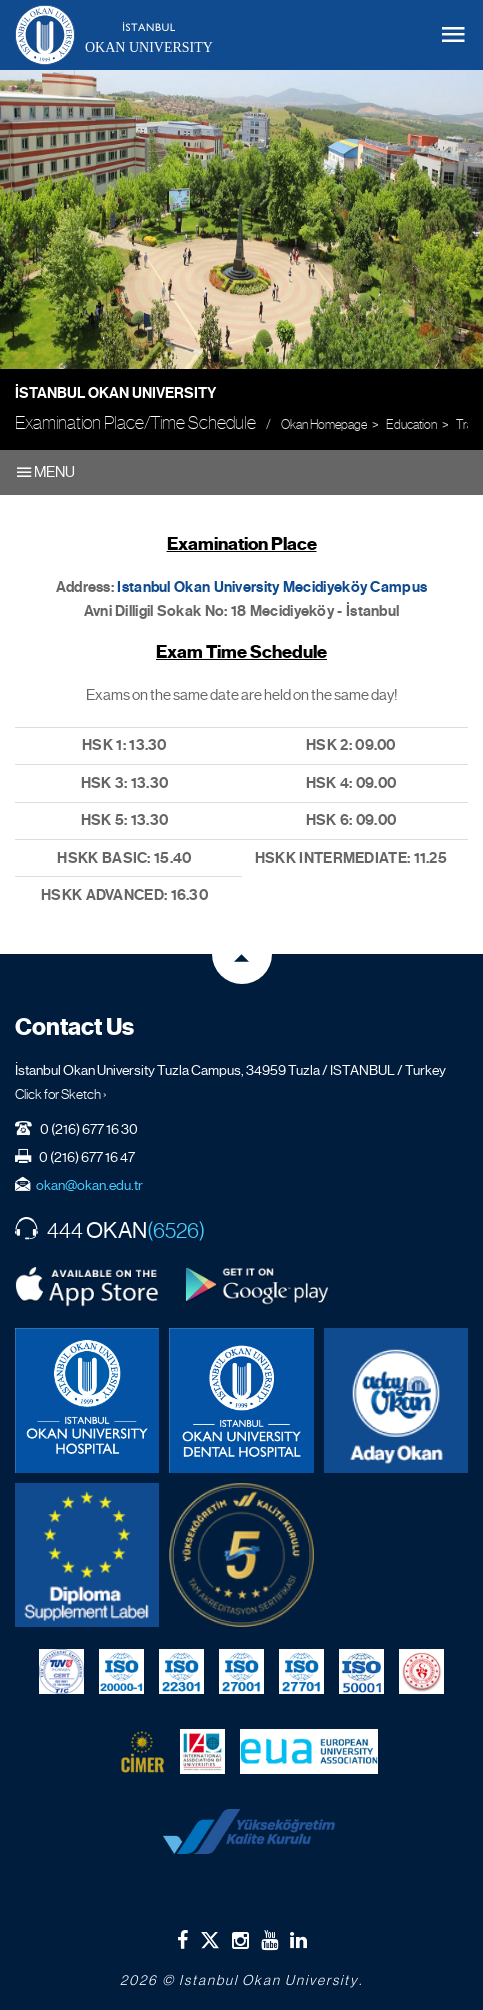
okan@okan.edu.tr (89, 1185)
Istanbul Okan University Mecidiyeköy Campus (272, 587)
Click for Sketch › (61, 1094)
